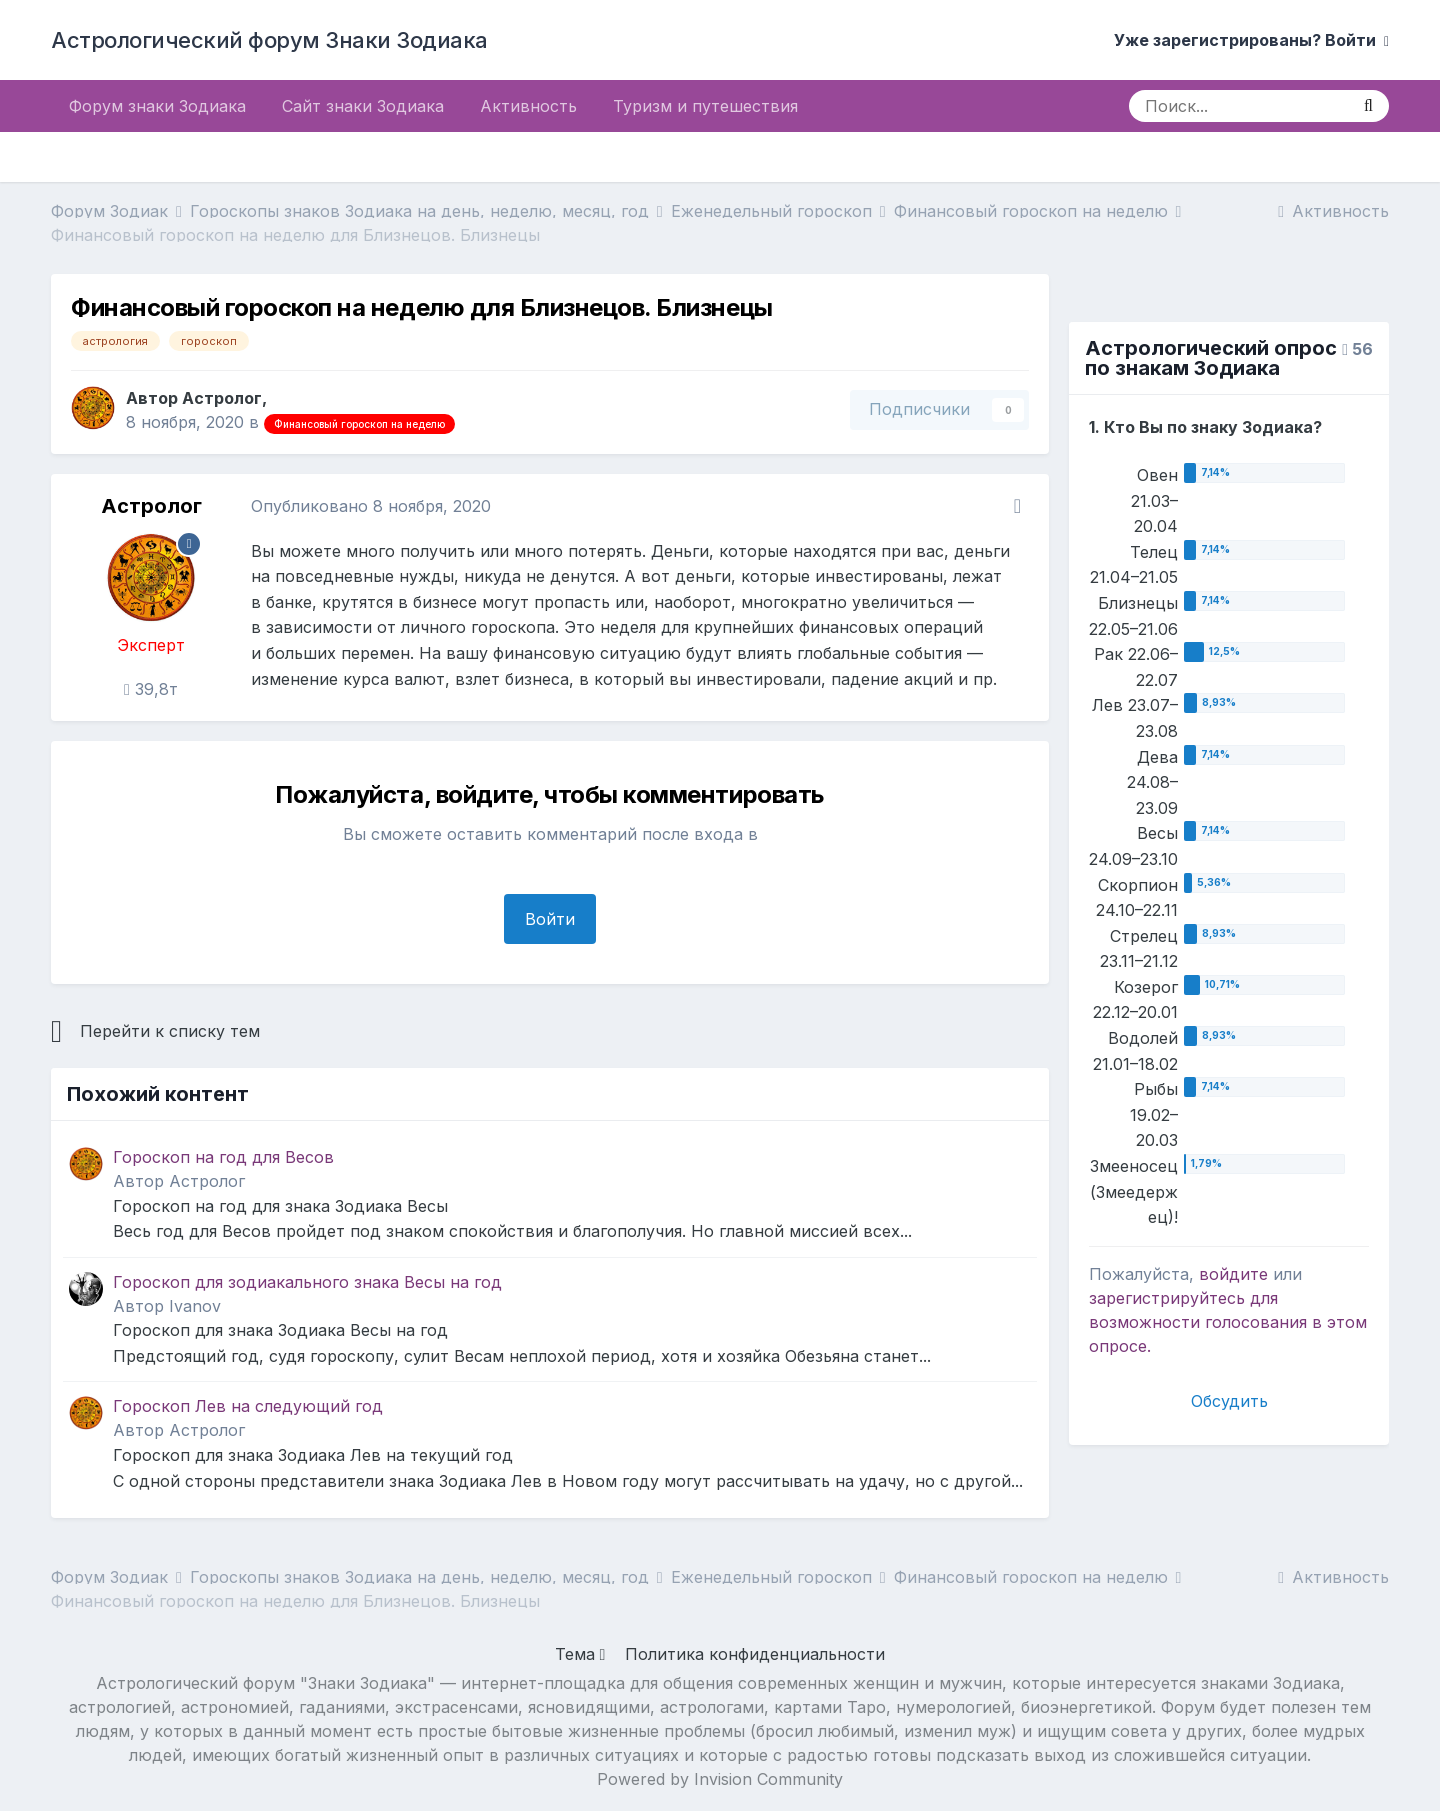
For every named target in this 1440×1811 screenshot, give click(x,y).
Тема (580, 1654)
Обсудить (1229, 1401)
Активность (528, 106)
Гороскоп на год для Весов (223, 1157)
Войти (550, 919)
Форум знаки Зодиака (157, 106)
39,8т (151, 689)
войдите (1233, 1274)
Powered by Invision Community (720, 1779)
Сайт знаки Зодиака (363, 106)
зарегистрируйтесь (1167, 1298)
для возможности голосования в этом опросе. (1228, 1322)
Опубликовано (371, 506)
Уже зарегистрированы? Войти (1251, 40)
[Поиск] (1238, 106)
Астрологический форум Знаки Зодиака (269, 40)
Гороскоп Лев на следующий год (248, 1406)
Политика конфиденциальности (755, 1654)
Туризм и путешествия (705, 106)
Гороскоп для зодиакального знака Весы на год (307, 1282)
